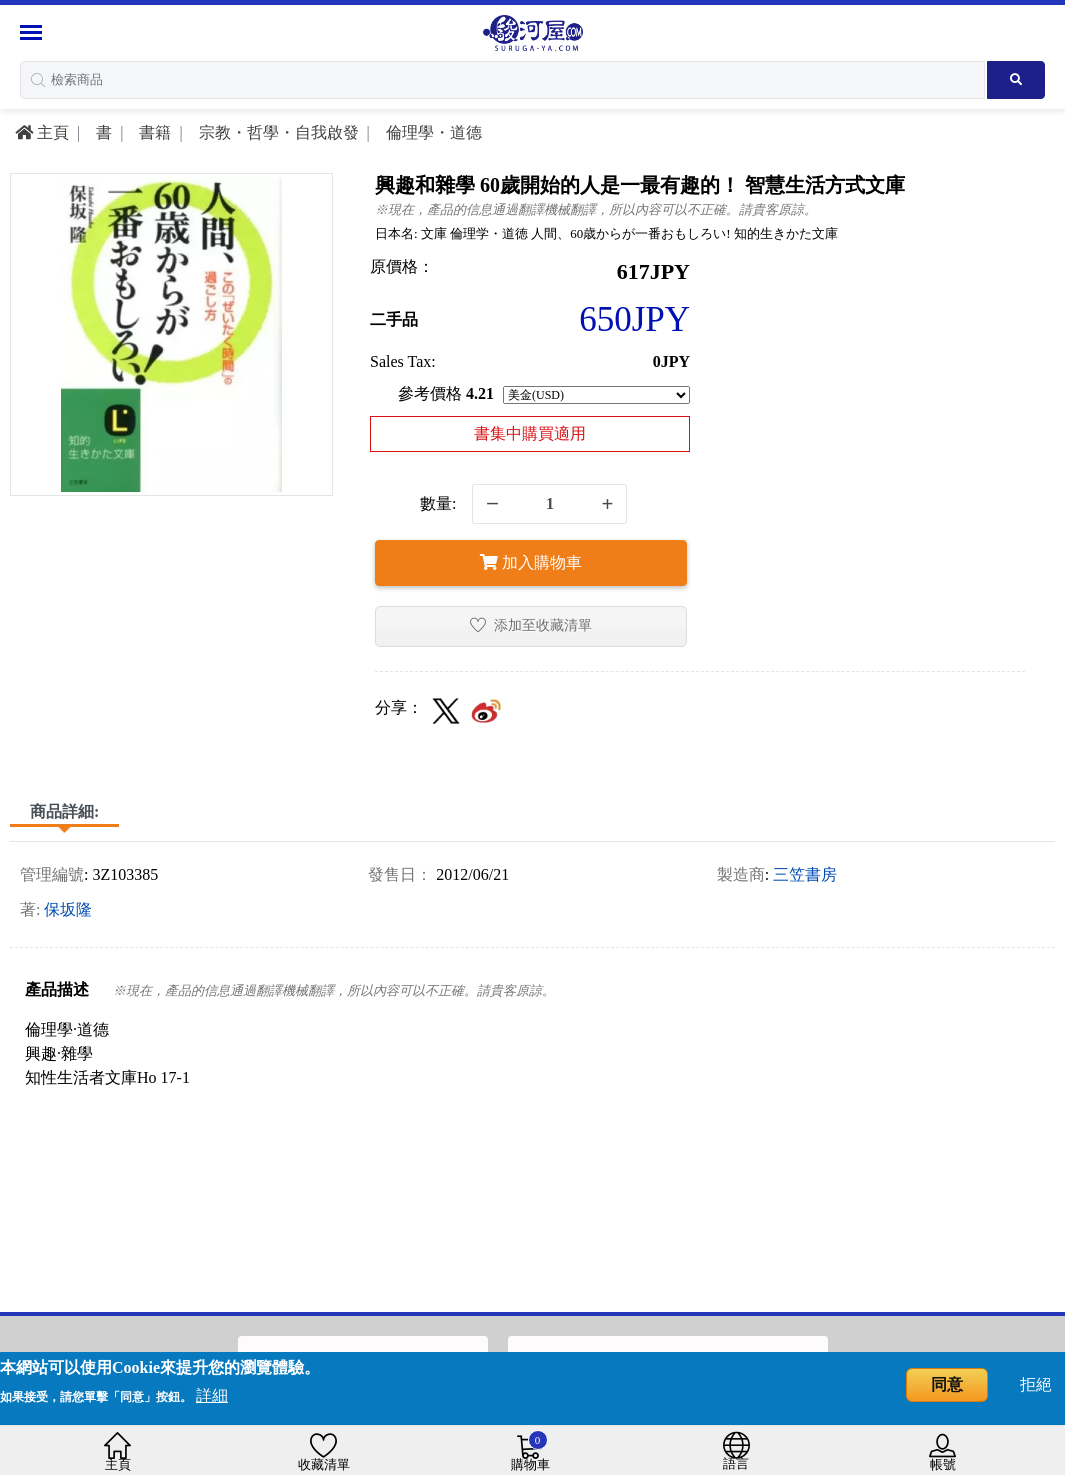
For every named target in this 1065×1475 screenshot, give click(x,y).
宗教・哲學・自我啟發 (277, 132)
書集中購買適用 (530, 433)
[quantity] (549, 504)
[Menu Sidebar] (33, 32)
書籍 (153, 132)
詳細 (212, 1395)
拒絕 (1036, 1384)
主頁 (42, 132)
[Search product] (1016, 80)
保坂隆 (68, 909)
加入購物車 (531, 562)
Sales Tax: (403, 361)
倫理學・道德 (432, 132)
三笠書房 (805, 874)
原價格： (402, 266)
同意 (947, 1384)
